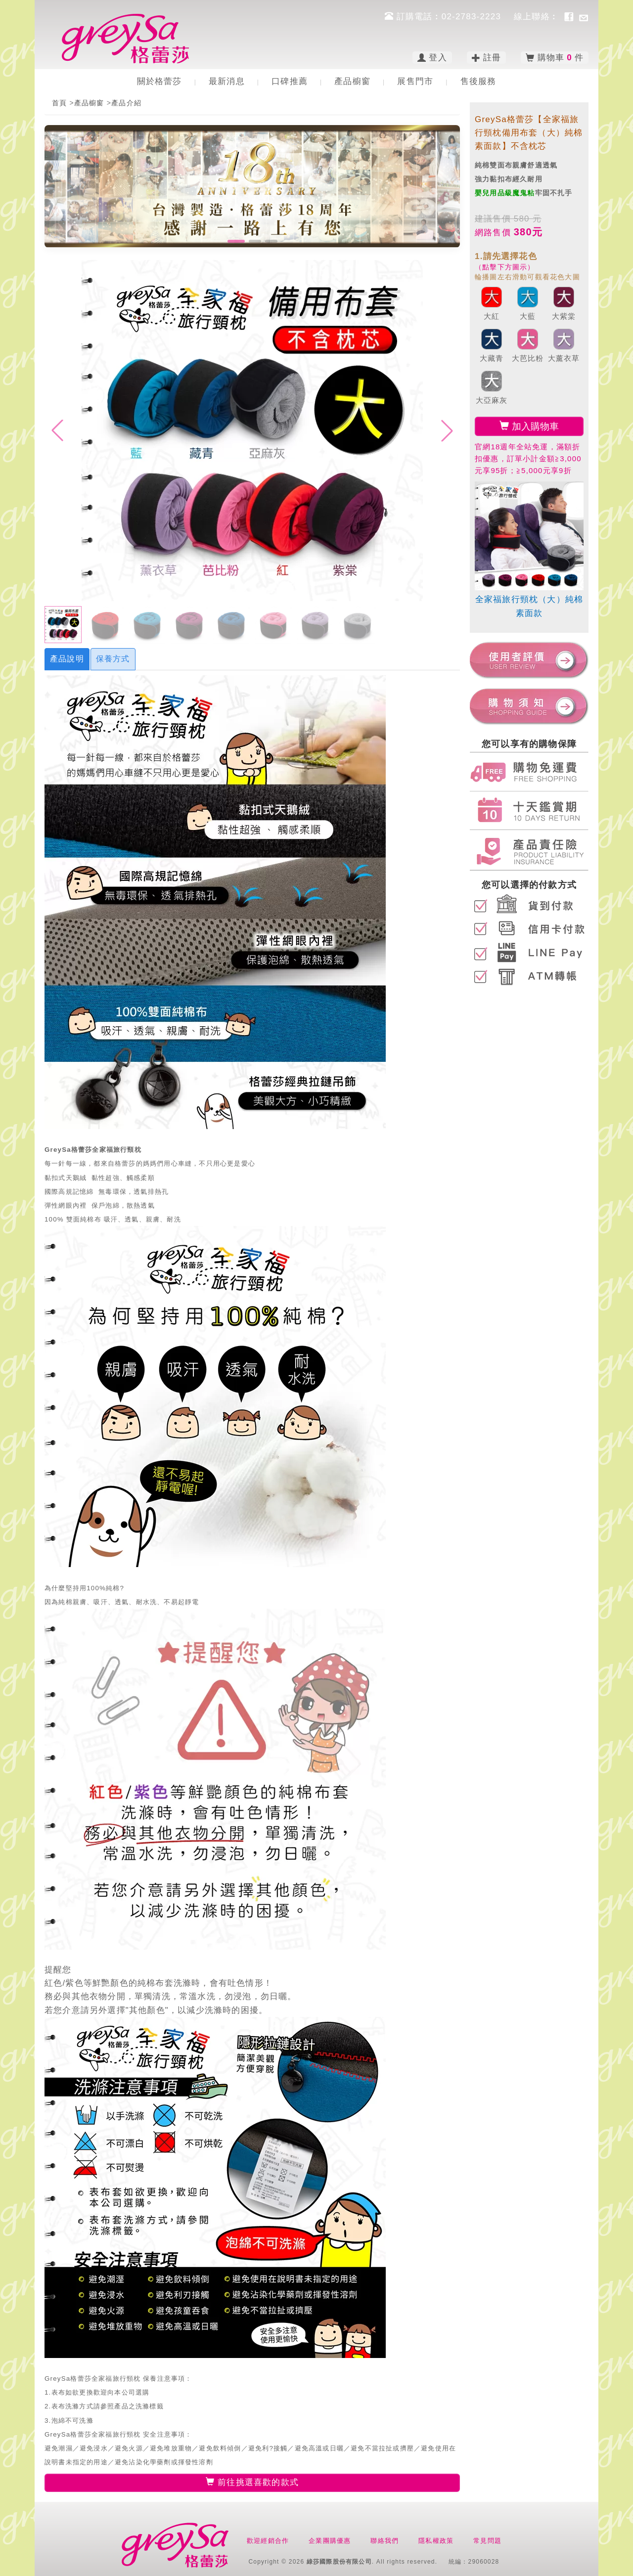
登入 (432, 58)
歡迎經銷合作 (268, 2540)
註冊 (486, 58)
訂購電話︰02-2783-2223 (444, 16)
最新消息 (227, 81)
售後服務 (478, 81)
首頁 (59, 103)
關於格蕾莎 (159, 81)
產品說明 (67, 659)
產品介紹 (126, 103)
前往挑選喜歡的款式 (252, 2482)
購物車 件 (555, 58)
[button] (236, 241)
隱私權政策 (435, 2540)
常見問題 (487, 2540)
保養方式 (113, 659)
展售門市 (415, 81)
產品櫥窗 (352, 81)
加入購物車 (528, 426)
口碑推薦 (289, 81)
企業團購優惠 (330, 2540)
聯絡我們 (384, 2540)
